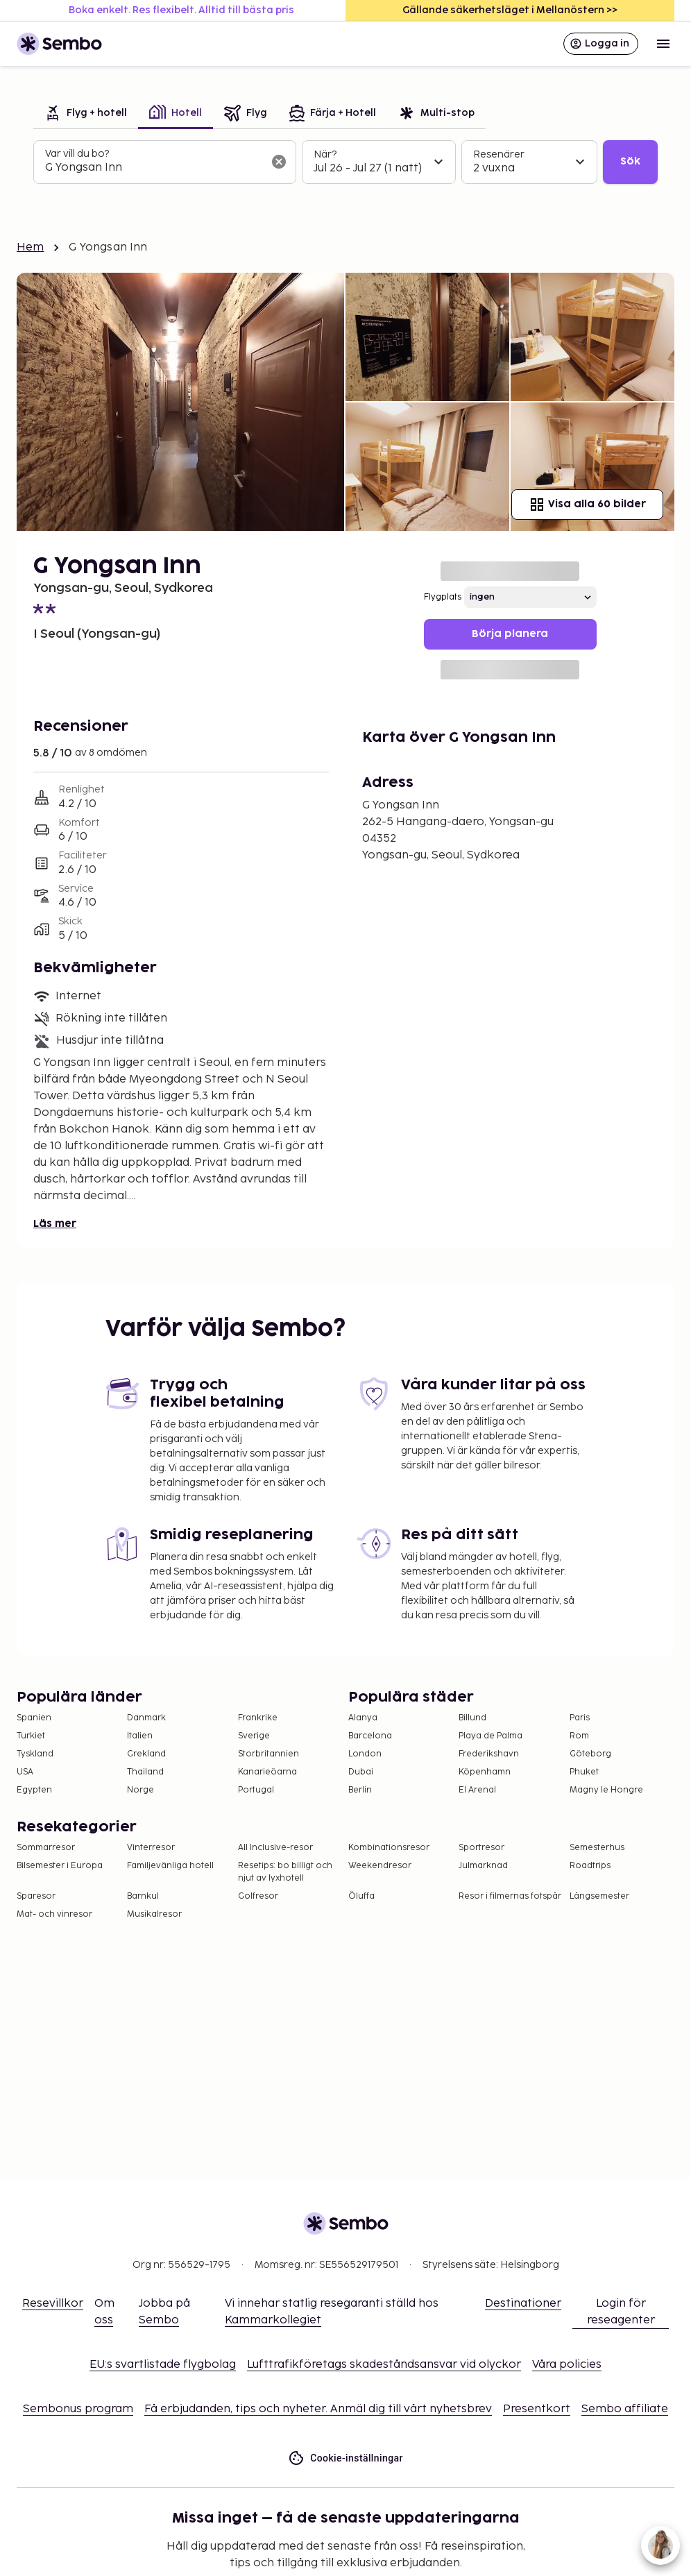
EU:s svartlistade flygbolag (162, 2364)
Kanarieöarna (267, 1772)
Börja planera (510, 633)
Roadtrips (590, 1866)
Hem (30, 247)
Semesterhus (597, 1847)
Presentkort (536, 2409)
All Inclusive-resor (275, 1847)
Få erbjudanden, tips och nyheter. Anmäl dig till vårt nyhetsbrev (318, 2409)
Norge (140, 1790)
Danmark (146, 1718)
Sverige (254, 1736)
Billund (472, 1718)
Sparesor (36, 1896)
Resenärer (498, 154)
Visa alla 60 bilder (587, 504)
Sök (630, 161)
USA (25, 1772)
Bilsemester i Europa (60, 1866)
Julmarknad (483, 1866)
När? (325, 154)
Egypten (34, 1790)
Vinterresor (151, 1847)
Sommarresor (46, 1847)
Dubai (360, 1772)
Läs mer (54, 1223)
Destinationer (523, 2303)
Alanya (362, 1718)
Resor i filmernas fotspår (510, 1896)
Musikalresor (154, 1914)
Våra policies (567, 2364)
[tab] (85, 114)
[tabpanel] (345, 162)
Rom (579, 1736)
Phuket (584, 1772)
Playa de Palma (490, 1736)
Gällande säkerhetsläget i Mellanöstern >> (509, 10)
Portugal (256, 1790)
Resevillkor (52, 2303)
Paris (580, 1718)
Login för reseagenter (621, 2312)
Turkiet (31, 1736)
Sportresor (481, 1847)
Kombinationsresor (388, 1847)
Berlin (360, 1790)
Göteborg (590, 1754)
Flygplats (442, 597)
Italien (140, 1736)
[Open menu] (663, 44)
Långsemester (599, 1896)
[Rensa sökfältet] (279, 161)
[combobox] (153, 168)
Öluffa (361, 1896)
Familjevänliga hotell (170, 1866)
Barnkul (143, 1896)
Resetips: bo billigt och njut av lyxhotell (285, 1872)
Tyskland (35, 1754)
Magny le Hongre (606, 1790)
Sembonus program (78, 2409)
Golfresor (258, 1896)
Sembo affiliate (624, 2409)
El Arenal (477, 1790)
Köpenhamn (485, 1772)
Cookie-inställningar (345, 2458)
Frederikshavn (489, 1754)
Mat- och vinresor (54, 1914)
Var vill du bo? (77, 154)
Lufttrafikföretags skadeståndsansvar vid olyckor (384, 2364)
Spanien (34, 1718)
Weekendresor (379, 1866)
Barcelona (370, 1736)
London (365, 1754)
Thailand (145, 1772)
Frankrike (258, 1718)
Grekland (146, 1754)
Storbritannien (268, 1754)
